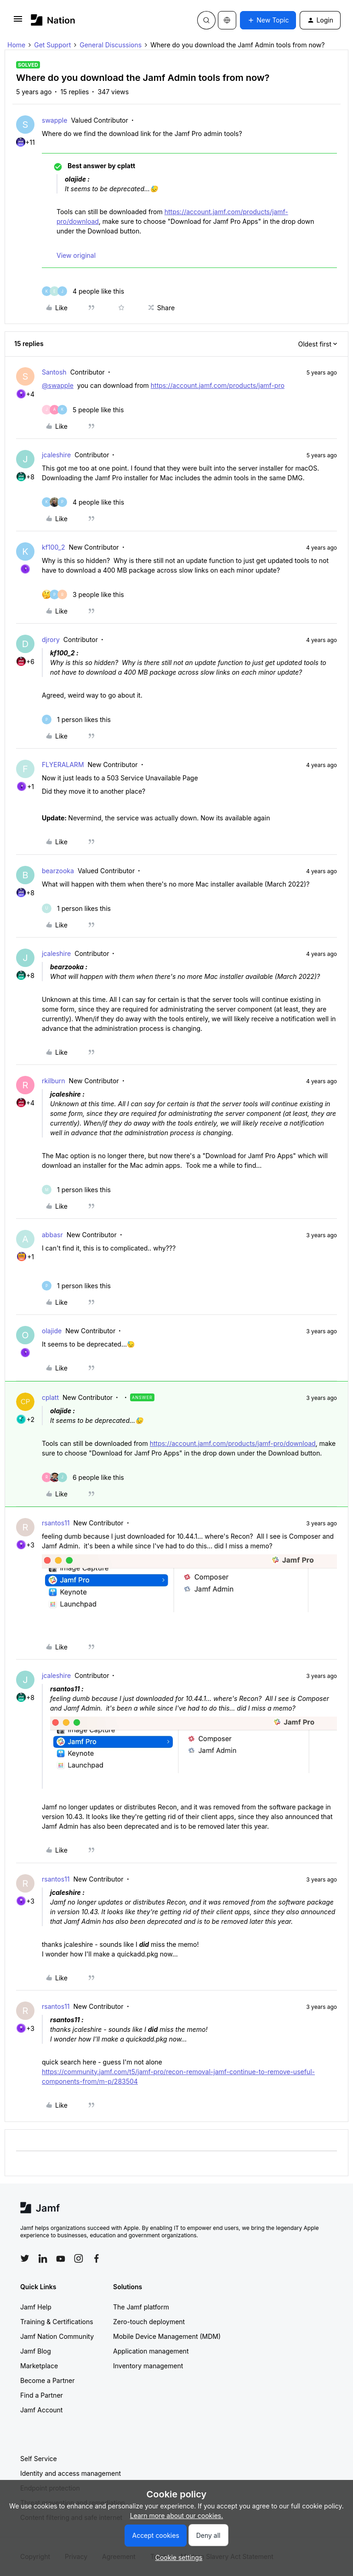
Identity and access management (70, 2473)
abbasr (52, 1235)
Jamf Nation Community (57, 2336)
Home (16, 45)
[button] (17, 22)
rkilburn (53, 1081)
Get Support (52, 45)
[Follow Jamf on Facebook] (96, 2258)
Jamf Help (35, 2307)
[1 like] (76, 719)
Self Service (38, 2458)
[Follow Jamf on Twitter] (24, 2258)
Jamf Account (41, 2410)
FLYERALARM (63, 764)
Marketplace (39, 2366)
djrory (51, 639)
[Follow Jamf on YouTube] (60, 2258)
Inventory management (148, 2366)
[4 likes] (83, 291)
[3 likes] (83, 594)
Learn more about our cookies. (176, 2515)
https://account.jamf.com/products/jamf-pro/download (233, 1443)
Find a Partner (41, 2395)
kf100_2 (53, 547)
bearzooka (58, 871)
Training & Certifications (56, 2322)
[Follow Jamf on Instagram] (78, 2258)
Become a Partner (47, 2380)
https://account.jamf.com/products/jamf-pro (218, 385)
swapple (54, 120)
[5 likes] (83, 410)
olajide (52, 1331)
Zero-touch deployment (149, 2322)
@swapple (58, 385)
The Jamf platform (141, 2307)
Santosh (54, 372)
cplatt (50, 1397)
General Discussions (111, 45)
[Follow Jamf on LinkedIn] (42, 2258)
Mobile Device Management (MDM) (167, 2336)
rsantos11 (55, 1523)
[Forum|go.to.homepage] (53, 20)
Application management (150, 2351)
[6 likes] (83, 1477)
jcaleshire (56, 455)
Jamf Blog (35, 2351)
